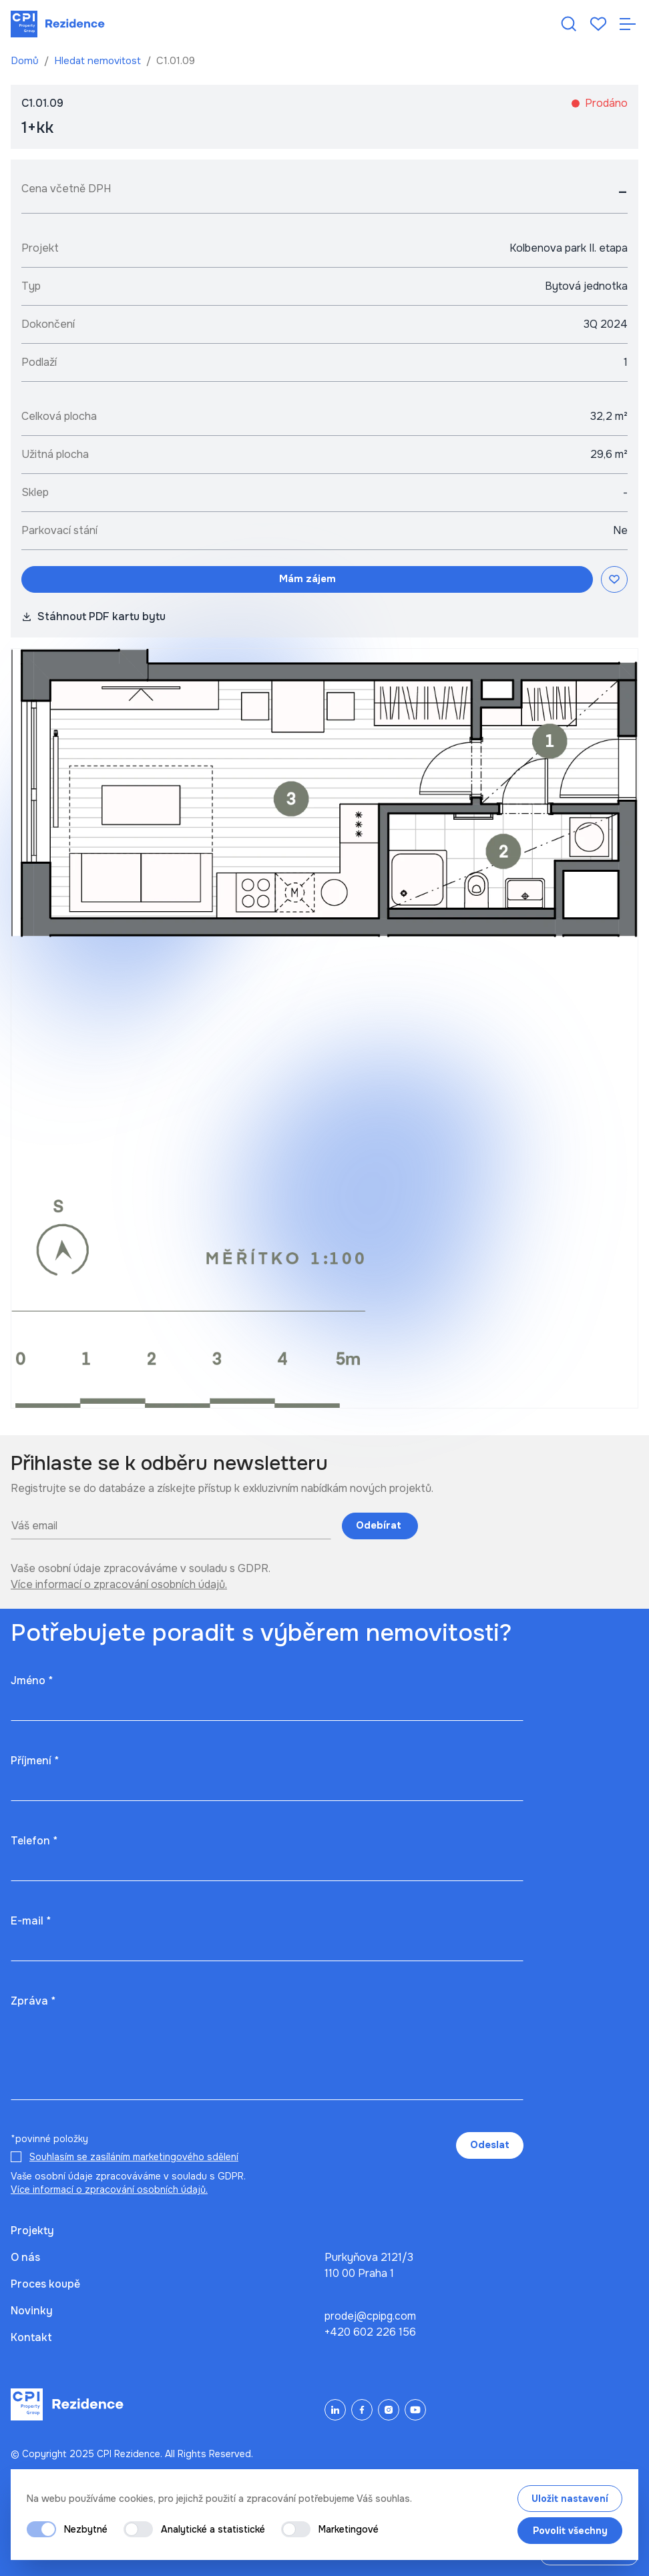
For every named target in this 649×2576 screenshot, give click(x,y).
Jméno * (32, 1680)
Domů (26, 60)
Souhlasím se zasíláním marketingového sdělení (133, 2157)
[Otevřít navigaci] (627, 24)
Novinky (32, 2311)
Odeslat (489, 2144)
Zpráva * (33, 2001)
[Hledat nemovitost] (569, 24)
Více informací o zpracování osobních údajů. (119, 1584)
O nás (25, 2257)
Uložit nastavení (569, 2499)
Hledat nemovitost (99, 60)
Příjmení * (35, 1761)
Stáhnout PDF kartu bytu (93, 616)
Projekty (32, 2231)
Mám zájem (307, 578)
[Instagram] (388, 2409)
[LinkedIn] (335, 2409)
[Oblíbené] (598, 24)
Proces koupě (45, 2284)
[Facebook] (362, 2409)
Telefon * (34, 1841)
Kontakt (31, 2337)
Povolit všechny (570, 2531)
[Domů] (58, 24)
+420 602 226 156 (370, 2332)
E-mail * (31, 1921)
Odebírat (380, 1525)
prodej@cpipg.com (370, 2316)
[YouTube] (415, 2409)
